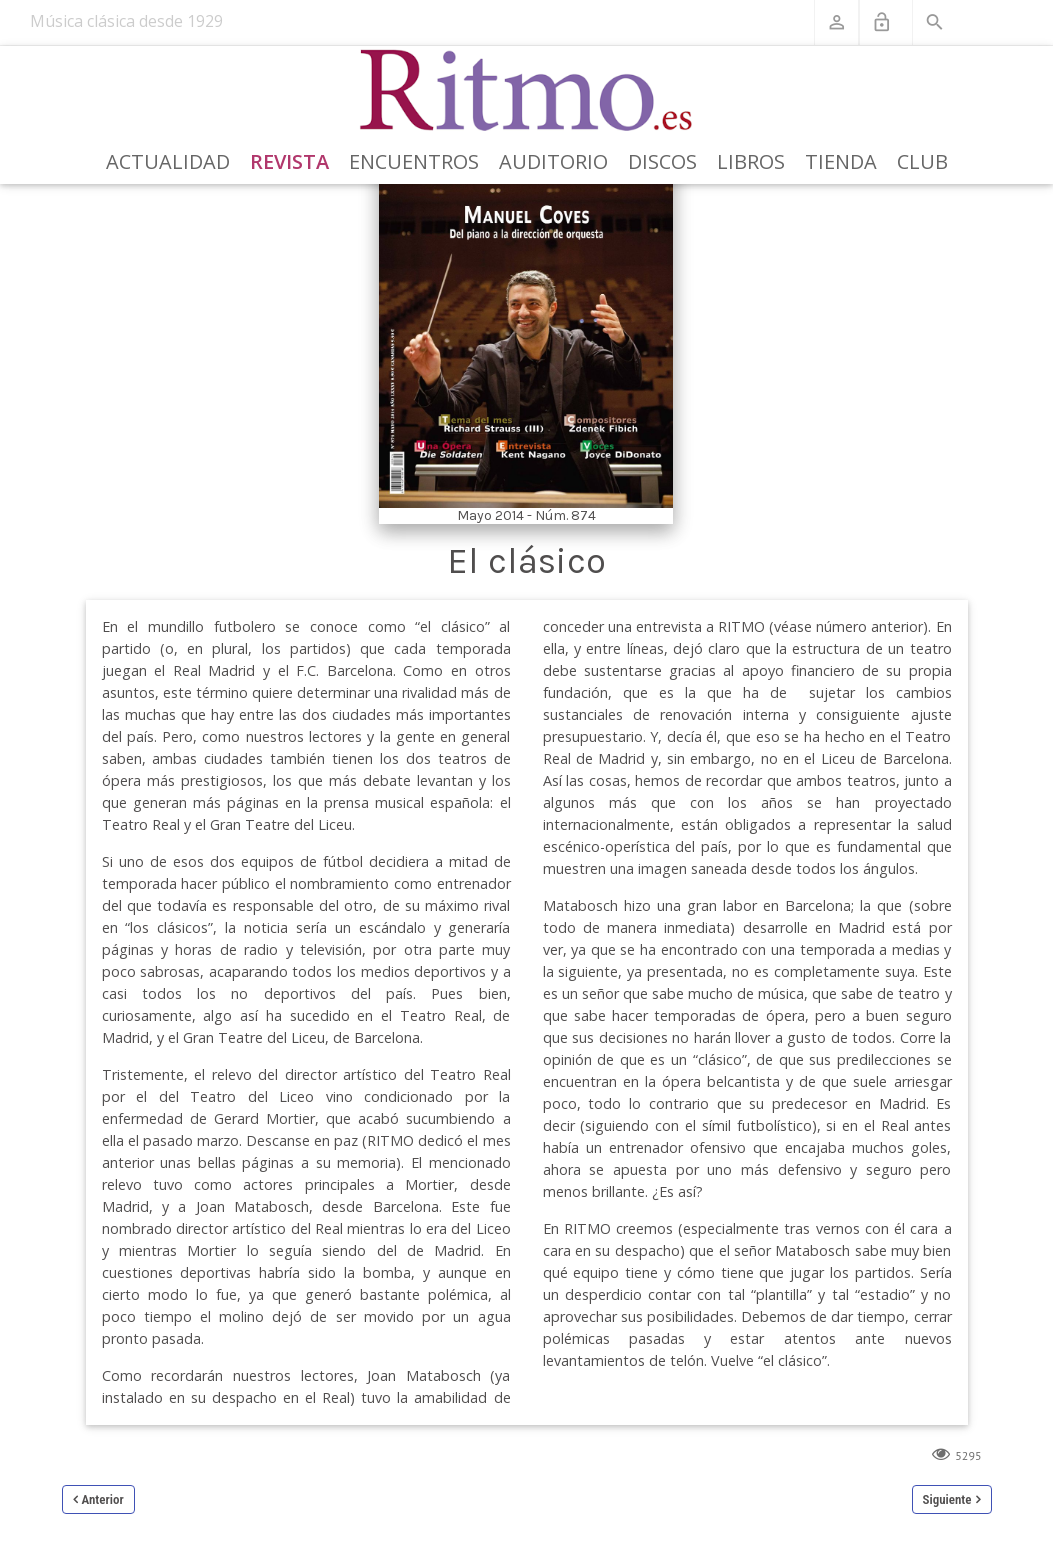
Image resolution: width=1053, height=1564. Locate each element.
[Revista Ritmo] (526, 91)
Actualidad (168, 161)
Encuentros (414, 161)
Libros (751, 161)
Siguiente (947, 1499)
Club (922, 161)
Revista (289, 161)
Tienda (841, 161)
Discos (662, 161)
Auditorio (553, 161)
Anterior (103, 1499)
